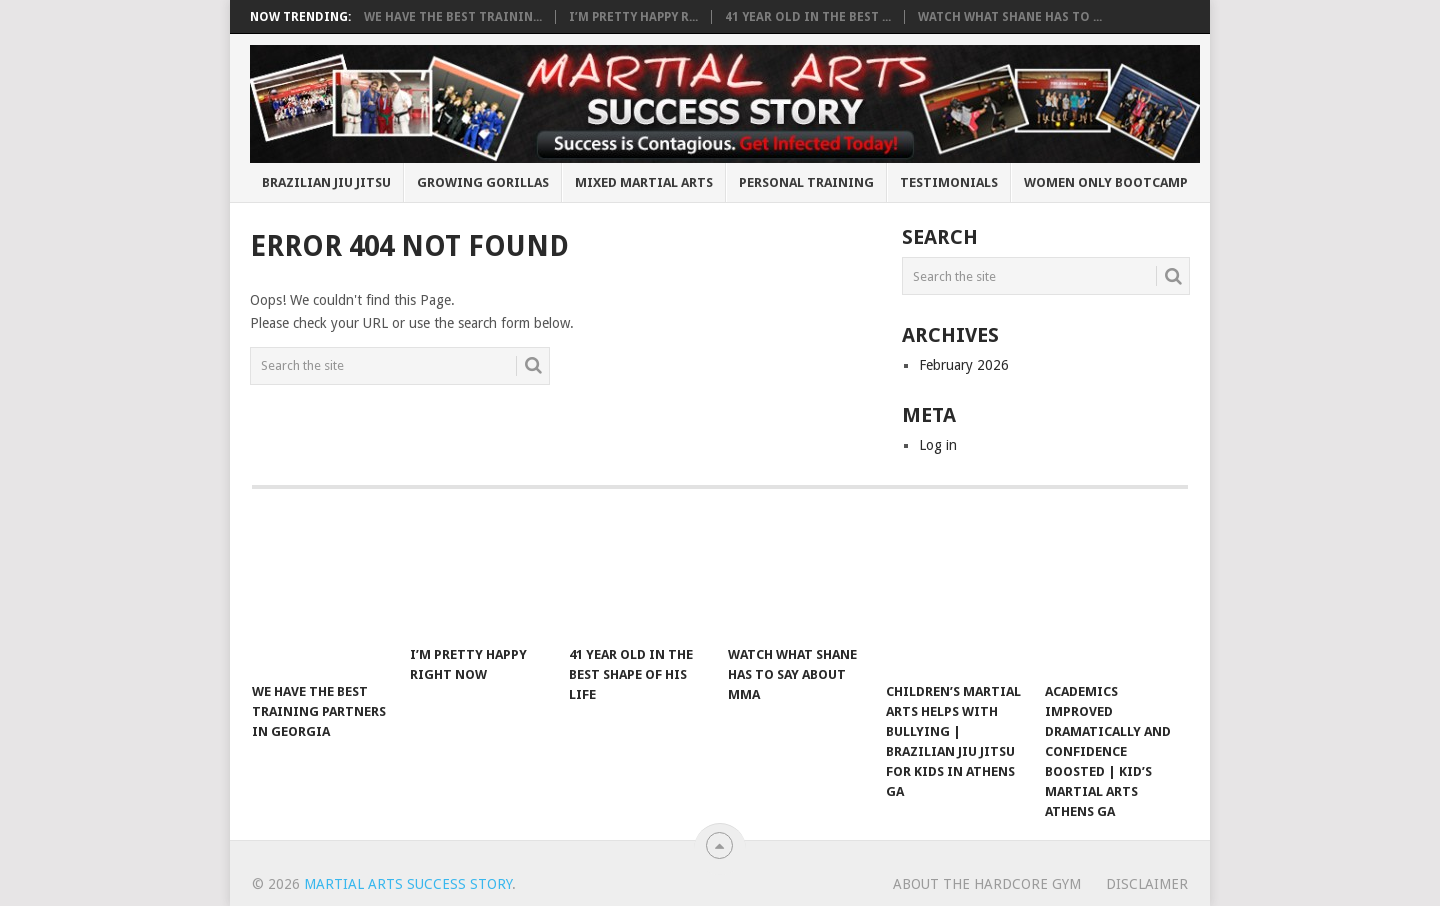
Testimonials (949, 182)
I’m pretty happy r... (633, 17)
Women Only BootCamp (1106, 182)
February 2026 (964, 365)
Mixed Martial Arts (644, 182)
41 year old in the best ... (808, 17)
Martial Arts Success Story (408, 884)
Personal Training (806, 182)
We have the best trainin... (453, 17)
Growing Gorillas (483, 182)
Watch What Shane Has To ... (1010, 17)
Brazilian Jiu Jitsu (326, 182)
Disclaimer (1147, 884)
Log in (938, 445)
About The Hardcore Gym (987, 884)
